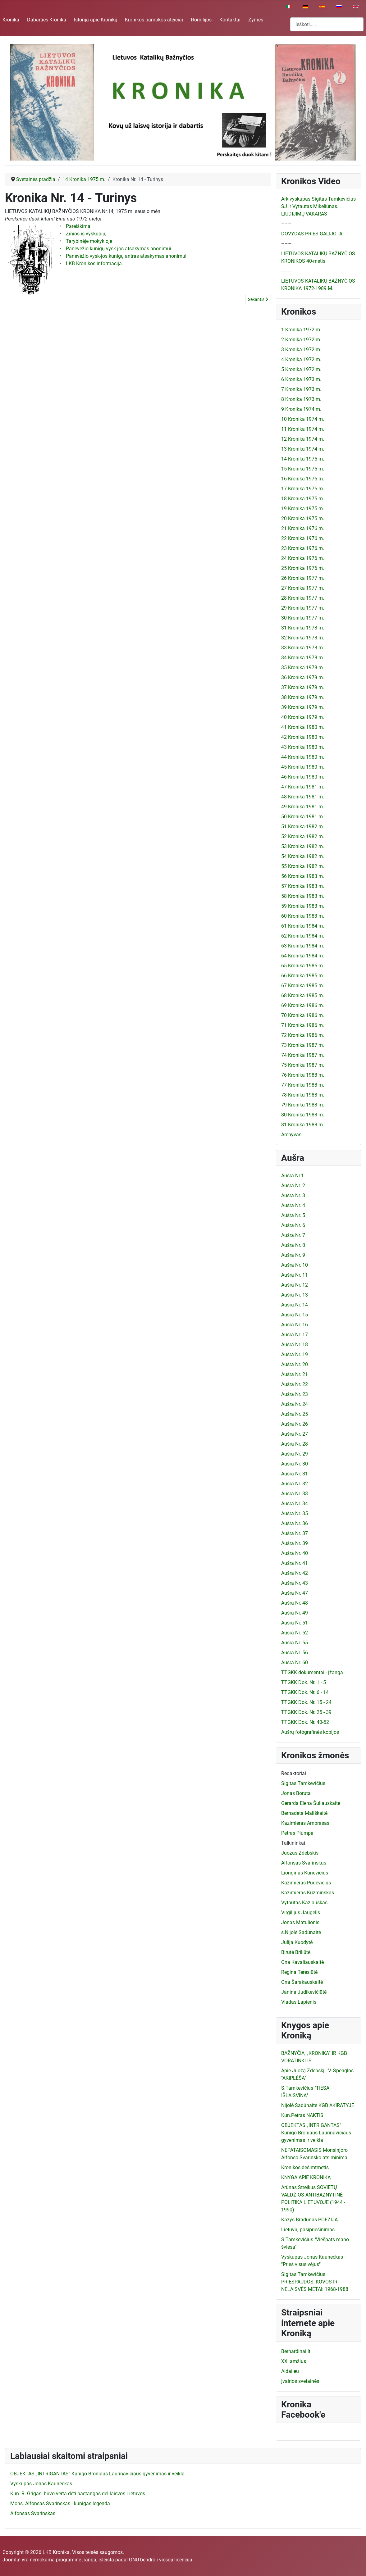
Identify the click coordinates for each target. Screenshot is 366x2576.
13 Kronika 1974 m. (302, 449)
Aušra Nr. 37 (294, 1533)
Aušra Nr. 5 (293, 1215)
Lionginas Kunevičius (304, 1873)
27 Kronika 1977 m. (302, 588)
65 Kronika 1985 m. (302, 966)
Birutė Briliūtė (295, 1952)
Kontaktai (229, 20)
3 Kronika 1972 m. (301, 349)
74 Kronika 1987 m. (302, 1055)
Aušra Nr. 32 (294, 1484)
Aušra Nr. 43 (294, 1583)
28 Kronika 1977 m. (302, 598)
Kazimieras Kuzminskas (307, 1893)
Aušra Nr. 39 (294, 1543)
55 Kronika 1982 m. (302, 866)
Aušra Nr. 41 (294, 1563)
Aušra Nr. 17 (294, 1335)
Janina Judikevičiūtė (304, 1992)
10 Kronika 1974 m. (302, 419)
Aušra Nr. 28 (294, 1444)
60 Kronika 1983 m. (302, 916)
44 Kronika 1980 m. (302, 757)
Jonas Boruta (296, 1793)
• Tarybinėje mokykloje (86, 241)
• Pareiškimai (75, 226)
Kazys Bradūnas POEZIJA (309, 2220)
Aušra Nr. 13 (294, 1295)
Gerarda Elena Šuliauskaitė (310, 1803)
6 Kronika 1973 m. (301, 379)
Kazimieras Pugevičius (306, 1883)
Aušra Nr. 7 (293, 1235)
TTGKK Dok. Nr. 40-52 (305, 1722)
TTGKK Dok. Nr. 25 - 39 (306, 1712)
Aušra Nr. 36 (294, 1523)
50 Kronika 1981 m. (302, 817)
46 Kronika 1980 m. (302, 777)
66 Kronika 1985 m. (302, 976)
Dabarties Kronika (46, 20)
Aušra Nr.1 (292, 1176)
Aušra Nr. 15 (294, 1315)
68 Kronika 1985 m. (302, 995)
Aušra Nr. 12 (294, 1285)
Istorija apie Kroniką (95, 20)
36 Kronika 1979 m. (302, 677)
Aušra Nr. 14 (294, 1305)
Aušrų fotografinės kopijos (310, 1732)
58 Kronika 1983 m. (302, 896)
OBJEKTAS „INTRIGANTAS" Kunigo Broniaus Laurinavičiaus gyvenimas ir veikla (316, 2132)
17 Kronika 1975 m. (302, 489)
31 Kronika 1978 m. (302, 628)
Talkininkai (293, 1843)
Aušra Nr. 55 (294, 1643)
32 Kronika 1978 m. (302, 638)
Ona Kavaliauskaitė (302, 1962)
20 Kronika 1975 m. (302, 518)
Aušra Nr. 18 (294, 1344)
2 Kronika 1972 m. (301, 340)
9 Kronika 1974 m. (301, 409)
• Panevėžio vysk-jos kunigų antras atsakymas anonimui (123, 256)
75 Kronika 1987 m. (302, 1065)
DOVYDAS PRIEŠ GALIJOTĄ (311, 234)
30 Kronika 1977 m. (302, 618)
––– (286, 224)
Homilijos (201, 20)
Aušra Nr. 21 (294, 1374)
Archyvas (291, 1135)
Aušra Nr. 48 (294, 1603)
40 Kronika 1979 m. (302, 717)
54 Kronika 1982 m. (302, 856)
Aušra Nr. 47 (294, 1593)
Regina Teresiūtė (299, 1972)
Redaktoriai (293, 1773)
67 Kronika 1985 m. (302, 985)
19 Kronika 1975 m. (302, 508)
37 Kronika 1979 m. (302, 687)
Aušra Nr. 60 (294, 1662)
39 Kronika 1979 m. (302, 707)
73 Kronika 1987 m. (302, 1045)
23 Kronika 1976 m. (302, 548)
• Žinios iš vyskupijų (83, 234)
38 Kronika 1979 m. (302, 697)
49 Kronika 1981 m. (302, 807)
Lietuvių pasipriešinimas (308, 2230)
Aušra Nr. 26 (294, 1424)
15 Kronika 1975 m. (302, 469)
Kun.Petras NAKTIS (302, 2115)
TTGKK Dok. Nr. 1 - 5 (303, 1682)
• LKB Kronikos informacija (91, 263)
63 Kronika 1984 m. (302, 946)
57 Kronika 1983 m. (302, 886)
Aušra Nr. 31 (294, 1474)
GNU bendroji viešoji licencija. (161, 2560)
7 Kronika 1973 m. (301, 389)
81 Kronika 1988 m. (302, 1125)
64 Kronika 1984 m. (302, 956)
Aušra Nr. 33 (294, 1494)
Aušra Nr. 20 (294, 1364)
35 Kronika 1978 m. (302, 667)
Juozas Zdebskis (299, 1853)
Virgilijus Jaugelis (300, 1912)
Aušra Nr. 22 (294, 1384)
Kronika (10, 20)
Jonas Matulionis (300, 1922)
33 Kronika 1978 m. (302, 648)
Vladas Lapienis (298, 2002)
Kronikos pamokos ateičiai (154, 20)
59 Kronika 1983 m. (302, 906)
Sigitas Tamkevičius (303, 1783)
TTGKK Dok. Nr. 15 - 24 (306, 1702)
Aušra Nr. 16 (294, 1325)
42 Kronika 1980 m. (302, 737)
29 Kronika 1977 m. (302, 608)
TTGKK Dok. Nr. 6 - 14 (305, 1692)
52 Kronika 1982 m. (302, 836)
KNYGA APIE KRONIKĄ (306, 2177)
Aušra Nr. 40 (294, 1553)
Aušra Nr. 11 (294, 1275)
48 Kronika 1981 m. (302, 797)
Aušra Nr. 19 (294, 1354)
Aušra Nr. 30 (294, 1464)
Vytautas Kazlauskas (304, 1903)
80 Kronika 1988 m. (302, 1115)
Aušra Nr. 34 (294, 1503)
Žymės (255, 20)
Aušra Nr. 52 (294, 1633)
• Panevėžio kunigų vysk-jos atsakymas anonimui (115, 249)
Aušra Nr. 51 (294, 1623)
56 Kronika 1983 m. (302, 876)
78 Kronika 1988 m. (302, 1095)
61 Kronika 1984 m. (302, 926)
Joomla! (11, 2560)
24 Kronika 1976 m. (302, 558)
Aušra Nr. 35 (294, 1513)
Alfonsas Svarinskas (303, 1863)
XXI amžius (293, 2361)
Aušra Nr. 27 (294, 1434)
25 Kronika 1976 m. (302, 568)
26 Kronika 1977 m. (302, 578)
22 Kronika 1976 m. (302, 538)
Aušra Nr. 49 (294, 1613)
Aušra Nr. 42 (294, 1573)
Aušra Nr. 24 (294, 1404)
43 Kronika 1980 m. (302, 747)
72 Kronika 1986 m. (302, 1035)
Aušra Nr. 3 (293, 1195)
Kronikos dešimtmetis (305, 2167)
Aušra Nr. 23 (294, 1394)
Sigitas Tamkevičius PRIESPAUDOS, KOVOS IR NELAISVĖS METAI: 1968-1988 (314, 2281)
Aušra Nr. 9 (293, 1255)
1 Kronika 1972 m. (301, 330)
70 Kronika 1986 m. (302, 1015)
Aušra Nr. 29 (294, 1454)
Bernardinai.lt (295, 2351)
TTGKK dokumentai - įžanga (312, 1672)
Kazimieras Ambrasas (305, 1823)
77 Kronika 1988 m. (302, 1085)
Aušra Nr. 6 (293, 1225)
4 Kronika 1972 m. (301, 359)
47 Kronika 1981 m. (302, 787)
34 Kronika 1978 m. (302, 658)
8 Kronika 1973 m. (301, 399)
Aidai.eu (290, 2371)
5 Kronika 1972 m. (301, 369)
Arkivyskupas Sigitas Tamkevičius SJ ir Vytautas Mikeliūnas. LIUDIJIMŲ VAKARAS (318, 206)
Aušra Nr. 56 (294, 1653)
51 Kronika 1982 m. (302, 826)
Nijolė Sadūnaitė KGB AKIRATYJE (317, 2105)
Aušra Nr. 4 (293, 1205)
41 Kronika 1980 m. (302, 727)
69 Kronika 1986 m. (302, 1005)
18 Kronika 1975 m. (302, 499)
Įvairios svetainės (300, 2381)
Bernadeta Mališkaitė (304, 1813)
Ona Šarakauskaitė (302, 1982)
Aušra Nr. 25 (294, 1414)
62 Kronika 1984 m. (302, 936)
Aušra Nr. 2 (293, 1185)
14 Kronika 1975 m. (302, 459)
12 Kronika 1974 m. (302, 439)
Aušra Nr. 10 (294, 1265)
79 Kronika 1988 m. (302, 1105)
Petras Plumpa (297, 1833)
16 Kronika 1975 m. (302, 479)
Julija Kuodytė (297, 1942)
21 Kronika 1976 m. (302, 528)
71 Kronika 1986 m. (302, 1025)
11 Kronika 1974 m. (302, 429)
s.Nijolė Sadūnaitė (301, 1932)
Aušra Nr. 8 (293, 1245)
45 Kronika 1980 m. (302, 767)
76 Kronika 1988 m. (302, 1075)
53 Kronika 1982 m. (302, 846)
